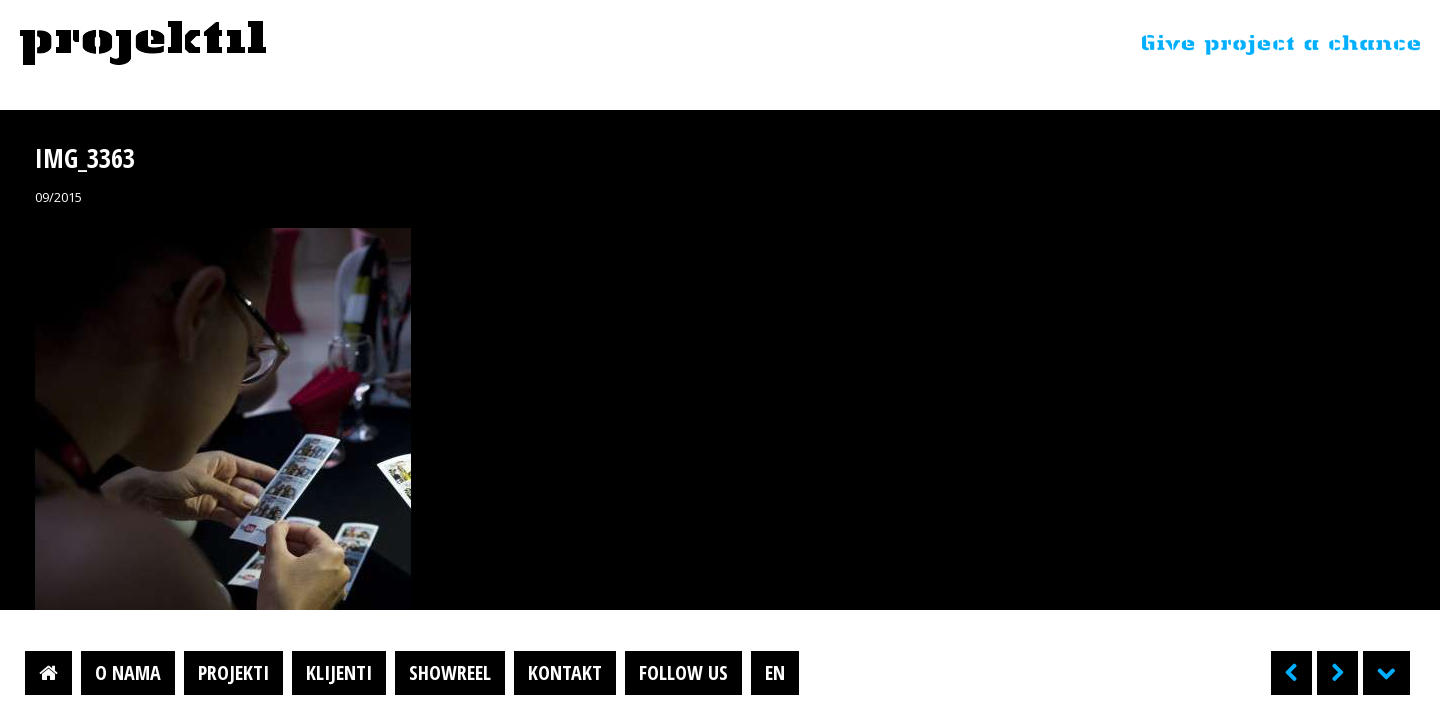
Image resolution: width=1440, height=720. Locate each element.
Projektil (143, 44)
